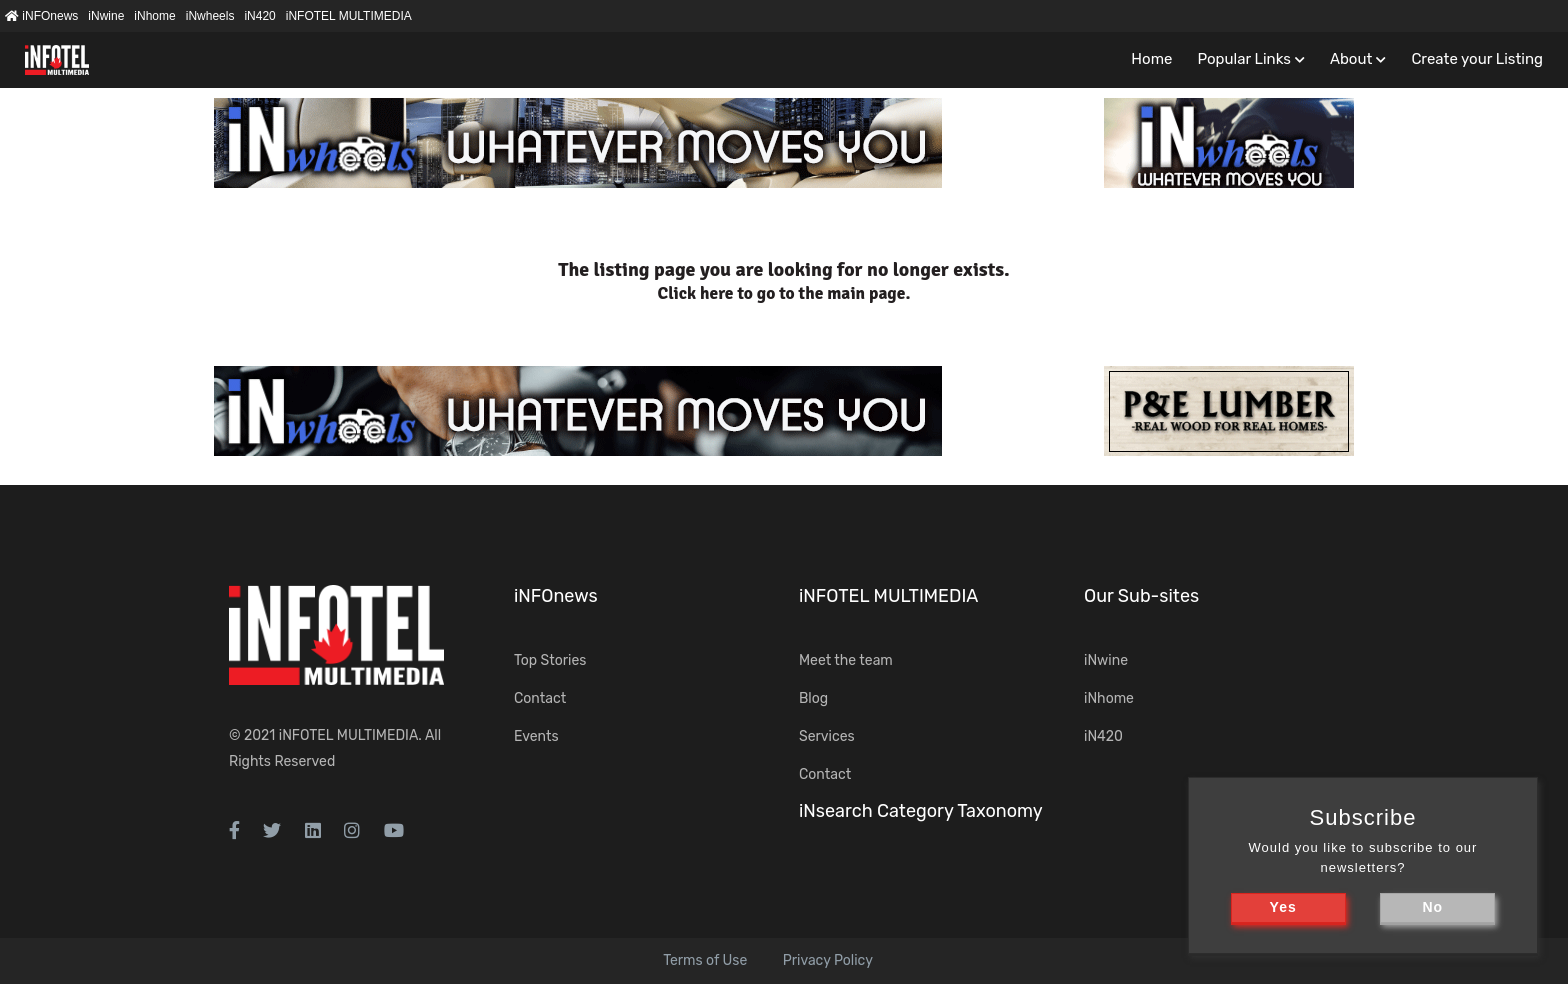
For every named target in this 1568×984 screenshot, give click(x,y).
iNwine (106, 16)
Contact (540, 698)
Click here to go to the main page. (784, 293)
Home (1151, 59)
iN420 (259, 16)
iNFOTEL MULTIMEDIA (349, 16)
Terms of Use (705, 960)
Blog (813, 698)
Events (536, 736)
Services (827, 736)
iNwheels (210, 16)
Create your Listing (1477, 59)
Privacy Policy (828, 960)
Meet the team (846, 660)
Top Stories (550, 660)
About (1351, 59)
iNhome (154, 16)
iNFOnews (41, 16)
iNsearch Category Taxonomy (921, 811)
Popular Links (1243, 59)
